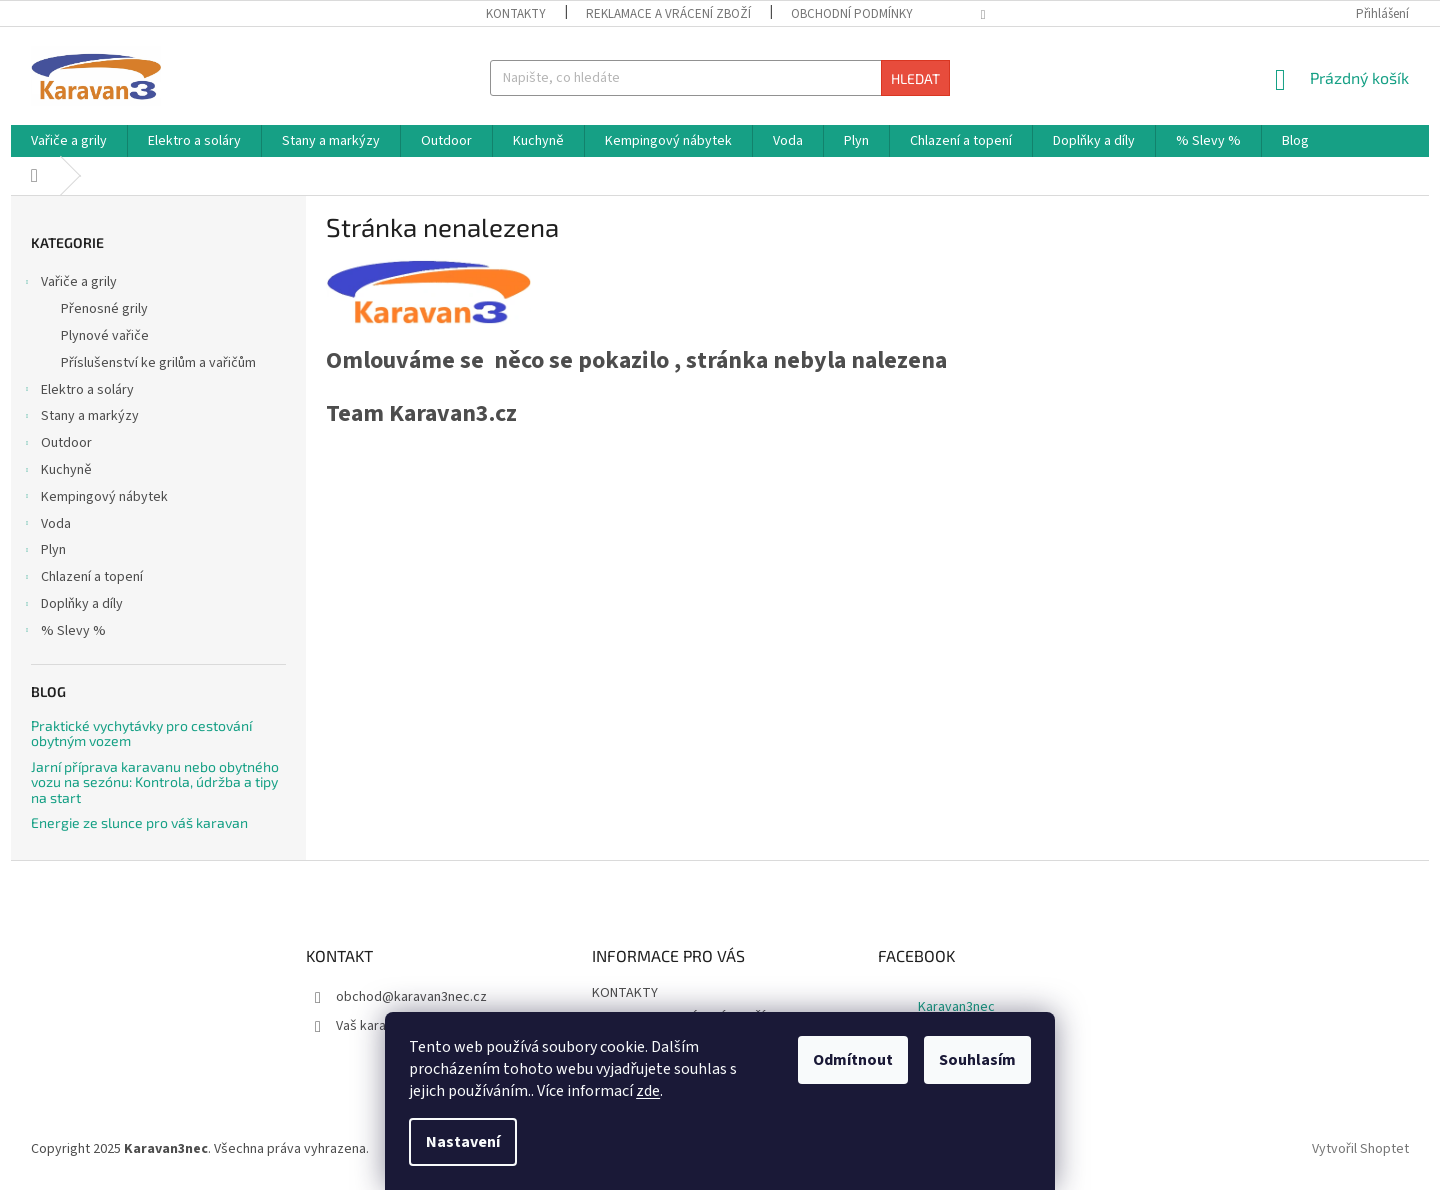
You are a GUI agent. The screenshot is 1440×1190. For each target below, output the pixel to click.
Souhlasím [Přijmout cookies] (977, 1060)
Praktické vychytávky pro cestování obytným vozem (141, 733)
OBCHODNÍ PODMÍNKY (852, 14)
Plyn (43, 552)
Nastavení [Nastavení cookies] (463, 1142)
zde (648, 1091)
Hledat (915, 78)
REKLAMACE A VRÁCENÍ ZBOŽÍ (668, 14)
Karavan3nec (956, 1007)
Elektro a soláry (77, 392)
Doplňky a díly (72, 606)
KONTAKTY (516, 14)
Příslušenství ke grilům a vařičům (158, 363)
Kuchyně (56, 472)
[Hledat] (719, 78)
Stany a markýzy (80, 418)
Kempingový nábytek (94, 499)
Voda (46, 526)
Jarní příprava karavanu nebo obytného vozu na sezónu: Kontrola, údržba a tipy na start (155, 782)
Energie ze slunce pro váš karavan (139, 822)
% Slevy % (63, 633)
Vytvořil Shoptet (1360, 1149)
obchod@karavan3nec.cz (411, 997)
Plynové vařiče (105, 336)
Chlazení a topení (82, 579)
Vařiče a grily (69, 284)
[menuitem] (69, 141)
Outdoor (56, 445)
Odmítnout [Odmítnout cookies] (853, 1060)
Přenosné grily (104, 309)
